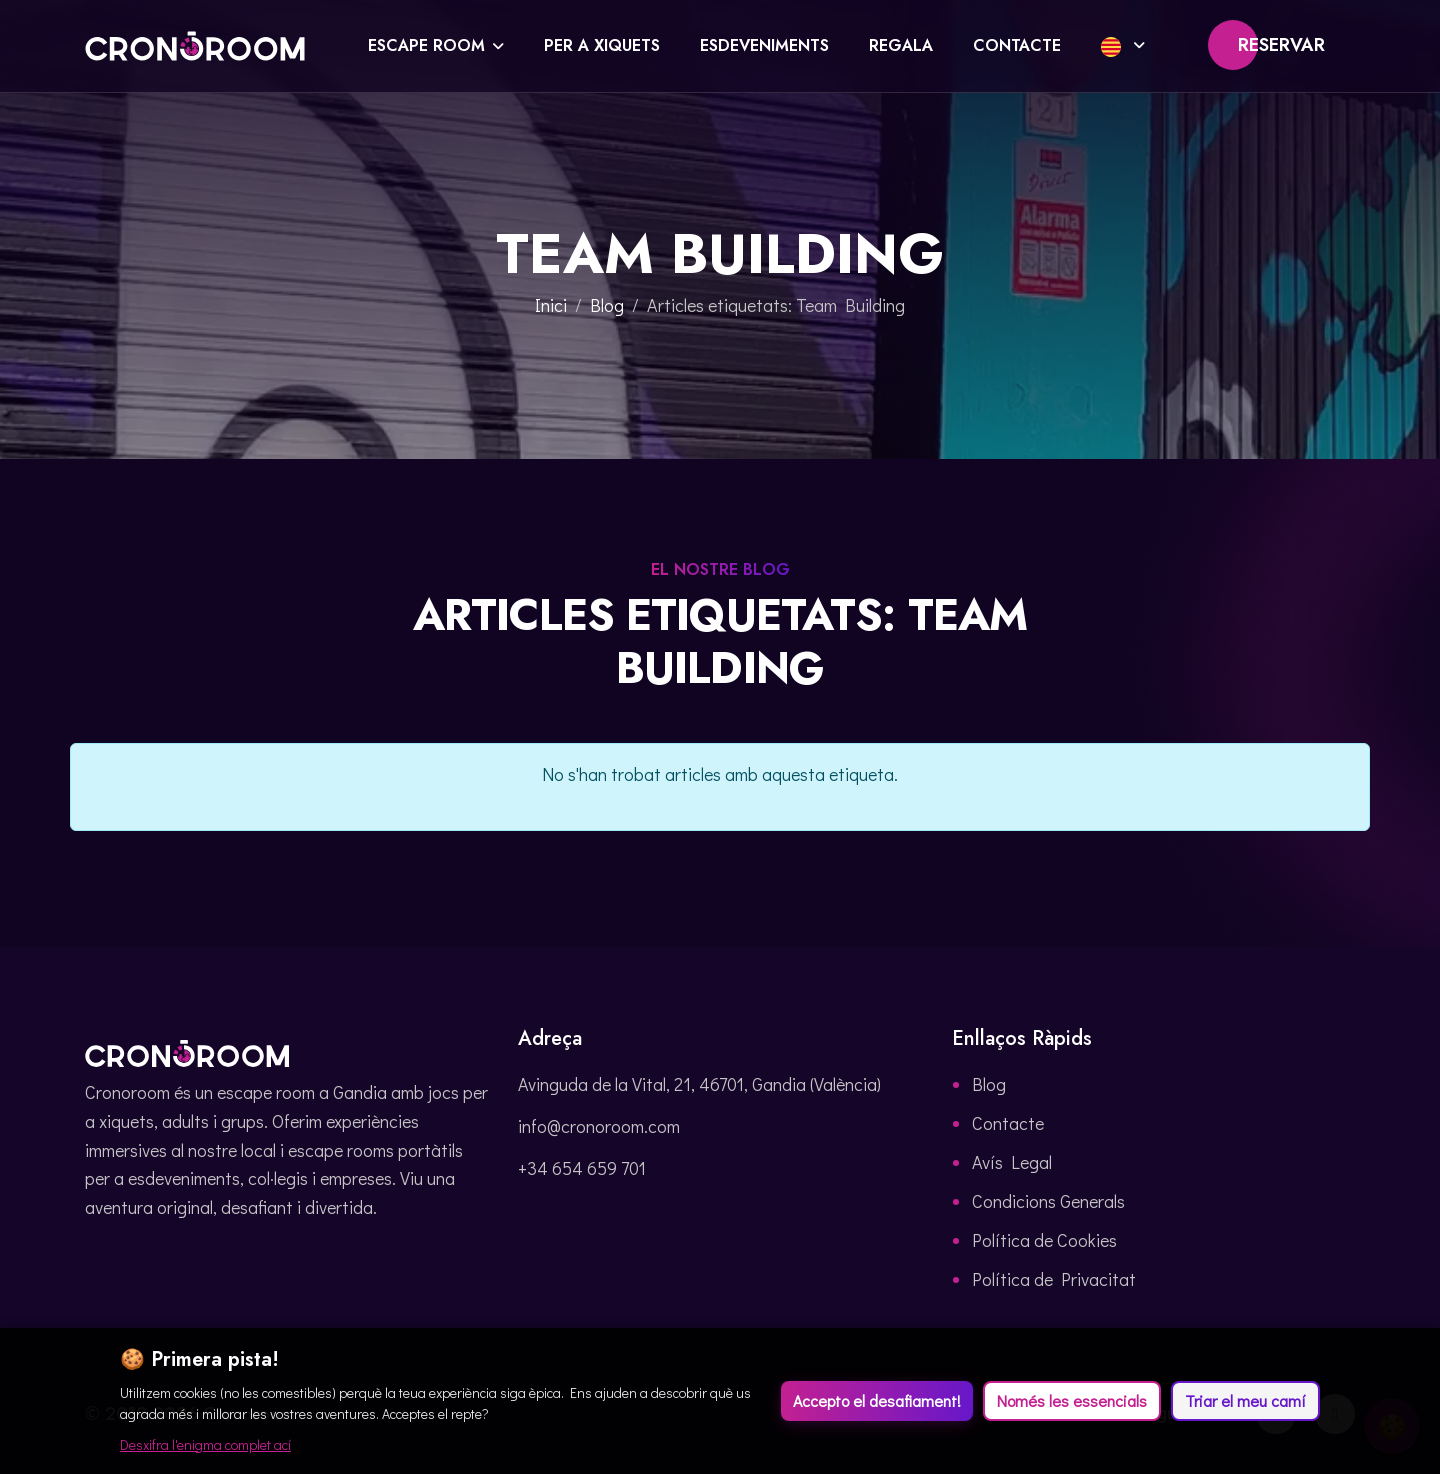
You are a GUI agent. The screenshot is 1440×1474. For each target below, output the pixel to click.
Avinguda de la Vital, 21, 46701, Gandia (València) (699, 1084)
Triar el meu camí (1245, 1400)
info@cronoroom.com (599, 1126)
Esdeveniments (764, 45)
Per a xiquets (602, 45)
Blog (607, 305)
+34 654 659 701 (582, 1168)
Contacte (1017, 45)
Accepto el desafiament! (877, 1400)
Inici (551, 305)
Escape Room (426, 45)
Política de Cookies (1044, 1240)
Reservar (1281, 45)
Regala (901, 45)
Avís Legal (1012, 1162)
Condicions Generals (1048, 1201)
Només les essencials (1072, 1400)
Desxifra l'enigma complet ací (205, 1444)
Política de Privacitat (1054, 1279)
